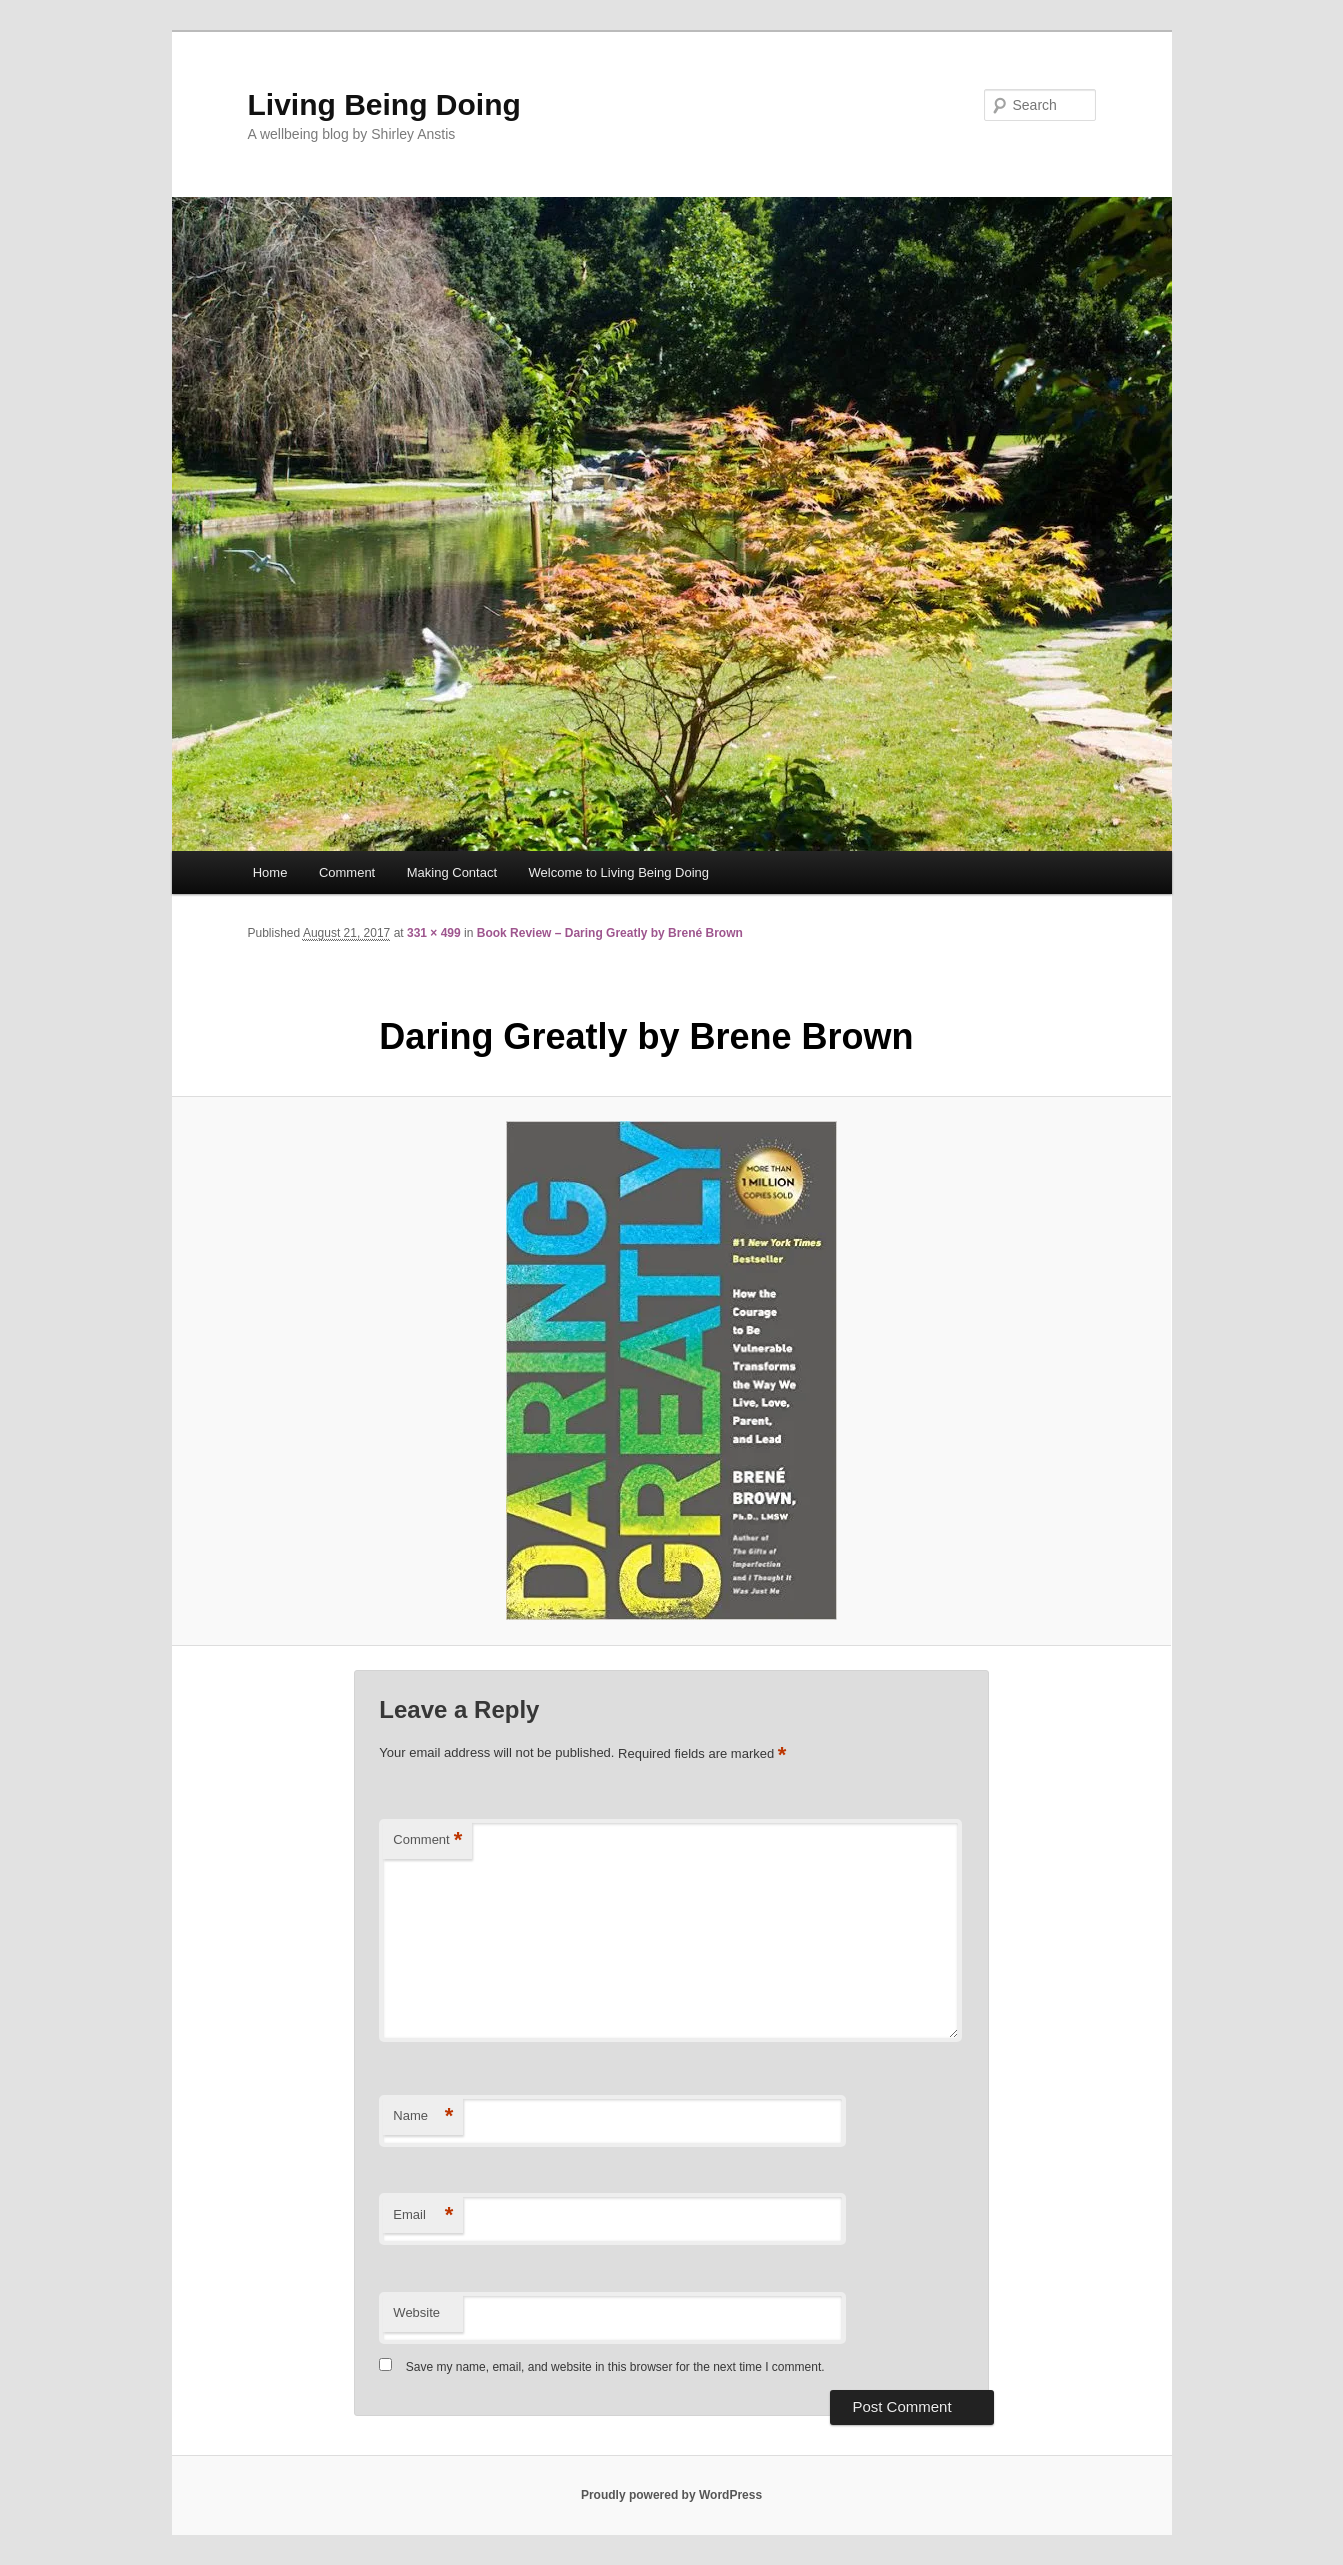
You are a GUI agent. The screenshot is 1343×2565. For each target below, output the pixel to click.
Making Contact (452, 872)
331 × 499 (434, 933)
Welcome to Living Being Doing (619, 872)
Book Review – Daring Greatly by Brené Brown (610, 933)
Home (270, 872)
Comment (347, 872)
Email (423, 2215)
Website (416, 2312)
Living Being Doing (384, 104)
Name (423, 2116)
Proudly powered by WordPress (671, 2495)
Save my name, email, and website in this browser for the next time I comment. (615, 2367)
